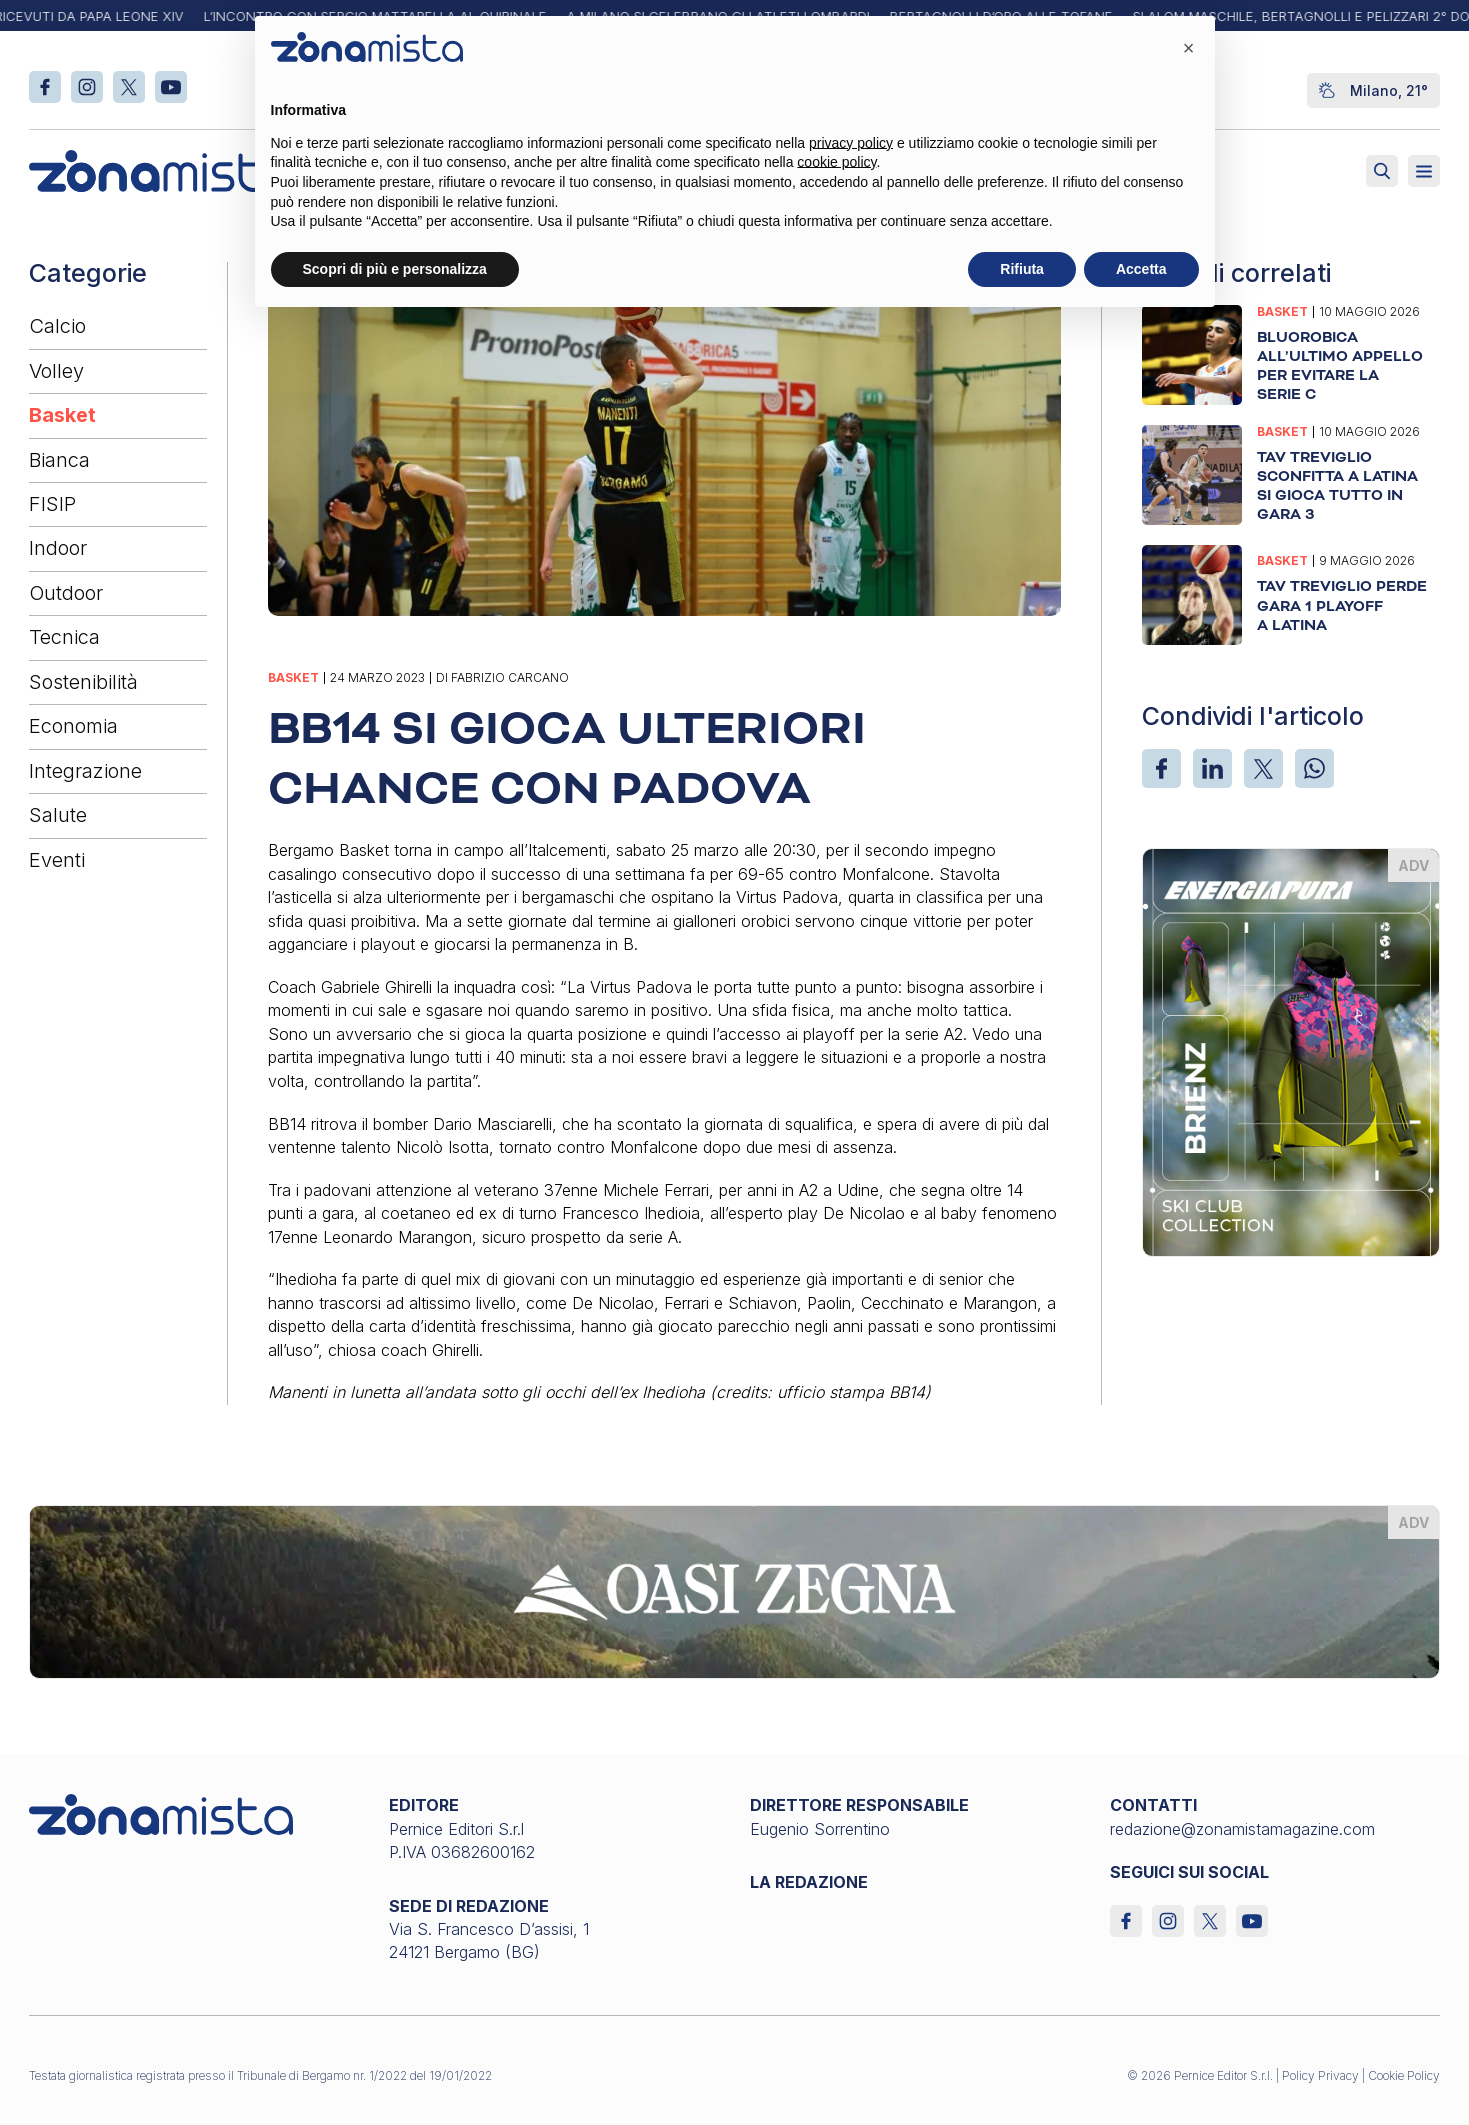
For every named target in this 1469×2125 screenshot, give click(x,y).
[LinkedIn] (1212, 768)
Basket (62, 415)
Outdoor (66, 593)
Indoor (58, 548)
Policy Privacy (1320, 2075)
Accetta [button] (1141, 269)
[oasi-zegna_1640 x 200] (734, 1590)
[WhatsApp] (1314, 768)
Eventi (57, 860)
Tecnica (64, 637)
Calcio (57, 326)
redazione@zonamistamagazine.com (1242, 1829)
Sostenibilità (83, 682)
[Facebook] (1161, 768)
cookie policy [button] (836, 162)
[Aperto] (1424, 171)
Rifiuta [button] (1022, 269)
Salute (58, 815)
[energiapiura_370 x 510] (1291, 1051)
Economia (73, 726)
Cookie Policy (1404, 2075)
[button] (1189, 48)
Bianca (59, 460)
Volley (56, 371)
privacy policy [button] (851, 143)
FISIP (52, 504)
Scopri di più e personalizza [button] (395, 269)
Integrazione (85, 771)
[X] (1263, 768)
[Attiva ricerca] (1382, 171)
